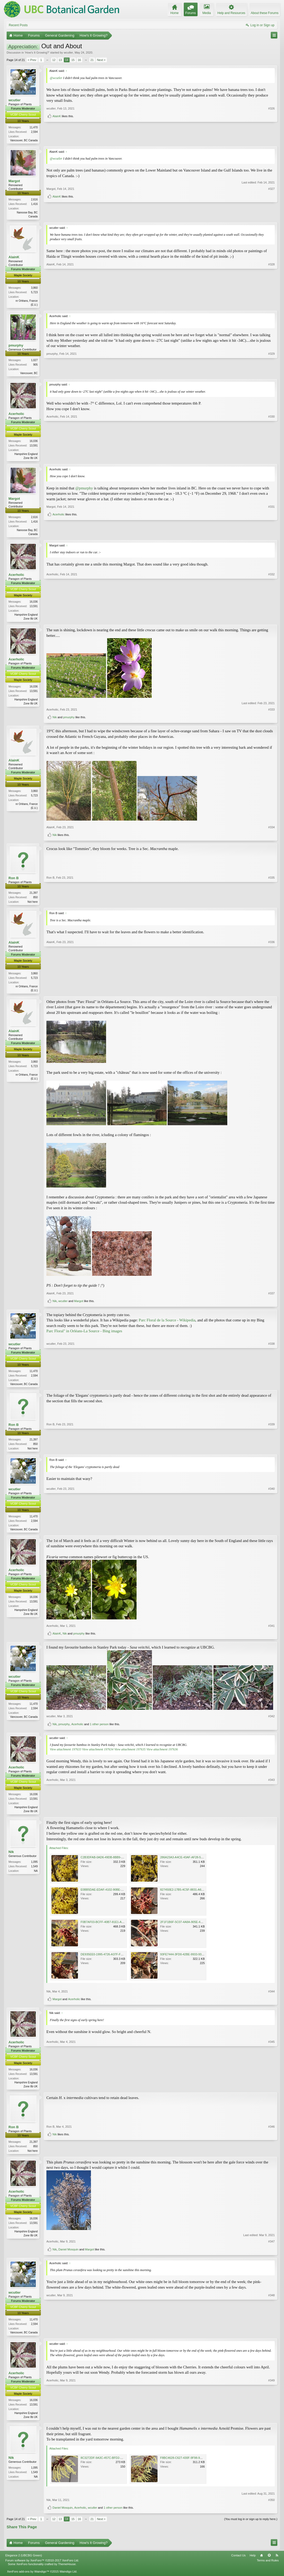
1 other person (99, 1729)
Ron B (13, 881)
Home (261, 2563)
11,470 (33, 127)
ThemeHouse (67, 2571)
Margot (14, 181)
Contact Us (238, 2562)
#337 (271, 1296)
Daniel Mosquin (68, 2255)
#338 (271, 1386)
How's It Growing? (37, 52)
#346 (271, 2147)
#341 (271, 1630)
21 (92, 60)
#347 (271, 2248)
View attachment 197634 (97, 1754)
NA (36, 1876)
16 (79, 60)
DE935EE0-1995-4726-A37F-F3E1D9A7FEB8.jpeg (114, 1959)
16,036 (33, 442)
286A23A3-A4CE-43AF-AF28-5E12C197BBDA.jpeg (193, 1862)
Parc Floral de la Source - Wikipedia (167, 1324)
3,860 (34, 288)
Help (253, 2562)
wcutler (68, 52)
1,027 (34, 361)
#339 (271, 1451)
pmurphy (15, 347)
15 (73, 60)
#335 (271, 903)
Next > (101, 60)
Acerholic (16, 415)
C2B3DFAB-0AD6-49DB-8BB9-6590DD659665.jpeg (114, 1862)
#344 (271, 1997)
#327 (271, 207)
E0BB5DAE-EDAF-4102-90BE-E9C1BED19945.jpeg (115, 1895)
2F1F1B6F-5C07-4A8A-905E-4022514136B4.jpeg (192, 1927)
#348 (271, 2338)
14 (66, 60)
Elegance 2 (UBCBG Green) (23, 2562)
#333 (271, 712)
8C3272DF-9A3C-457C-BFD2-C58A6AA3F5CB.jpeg (114, 2465)
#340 (271, 1533)
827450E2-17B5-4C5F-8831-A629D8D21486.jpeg (192, 1895)
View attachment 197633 (65, 1754)
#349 (271, 2423)
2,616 (34, 199)
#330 (271, 458)
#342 (271, 1721)
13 (60, 60)
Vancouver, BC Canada (24, 140)
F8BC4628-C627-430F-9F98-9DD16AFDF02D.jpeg (193, 2465)
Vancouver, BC (29, 374)
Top (269, 2563)
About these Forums (264, 13)
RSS (277, 2563)
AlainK (57, 137)
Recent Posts (18, 25)
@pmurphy (84, 490)
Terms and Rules (268, 2567)
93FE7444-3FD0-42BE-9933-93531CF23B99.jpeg (192, 1959)
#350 (271, 2507)
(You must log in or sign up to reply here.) (250, 2526)
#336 (271, 992)
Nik (55, 719)
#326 (271, 130)
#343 (271, 1815)
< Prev (32, 60)
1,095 (34, 1867)
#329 (271, 373)
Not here (33, 904)
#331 (271, 526)
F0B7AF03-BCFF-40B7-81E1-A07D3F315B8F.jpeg (114, 1927)
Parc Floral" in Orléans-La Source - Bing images (84, 1335)
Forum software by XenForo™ (42, 2567)
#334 (271, 829)
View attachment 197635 (130, 1754)
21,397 (33, 895)
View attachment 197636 (162, 1754)
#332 (271, 620)
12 (53, 60)
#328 (271, 304)
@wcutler (56, 78)
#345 (271, 2091)
